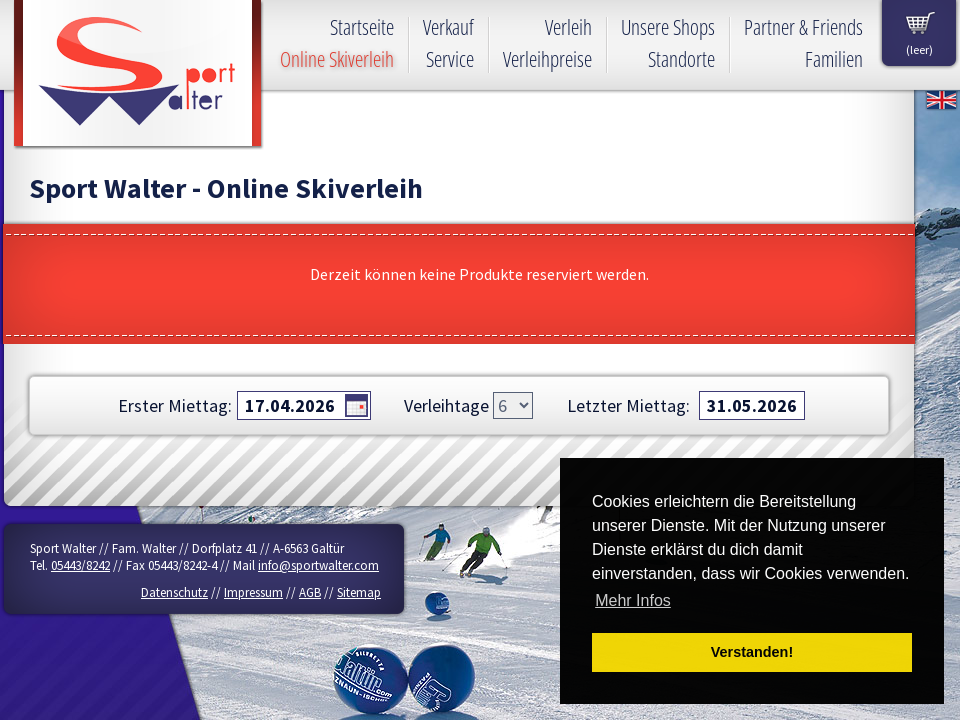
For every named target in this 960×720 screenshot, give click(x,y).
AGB (310, 592)
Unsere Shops (668, 27)
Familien (834, 59)
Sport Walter (138, 75)
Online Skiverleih (337, 59)
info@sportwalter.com (318, 565)
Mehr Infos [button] (633, 600)
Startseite (362, 27)
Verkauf (448, 27)
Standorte (681, 59)
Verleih (568, 27)
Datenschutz (174, 592)
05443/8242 (80, 565)
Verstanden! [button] (752, 652)
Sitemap (359, 592)
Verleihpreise (547, 59)
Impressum (253, 592)
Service (450, 59)
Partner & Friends (803, 27)
